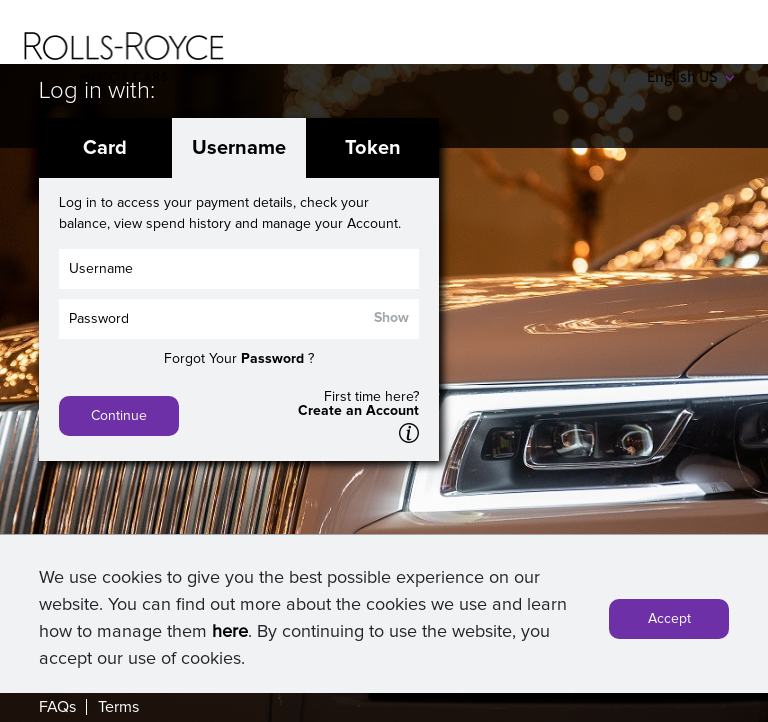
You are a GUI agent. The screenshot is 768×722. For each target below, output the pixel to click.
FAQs (57, 707)
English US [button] (690, 76)
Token (373, 148)
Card (105, 148)
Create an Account (358, 411)
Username (239, 148)
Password (272, 359)
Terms (118, 707)
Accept (669, 623)
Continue (119, 416)
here (230, 636)
